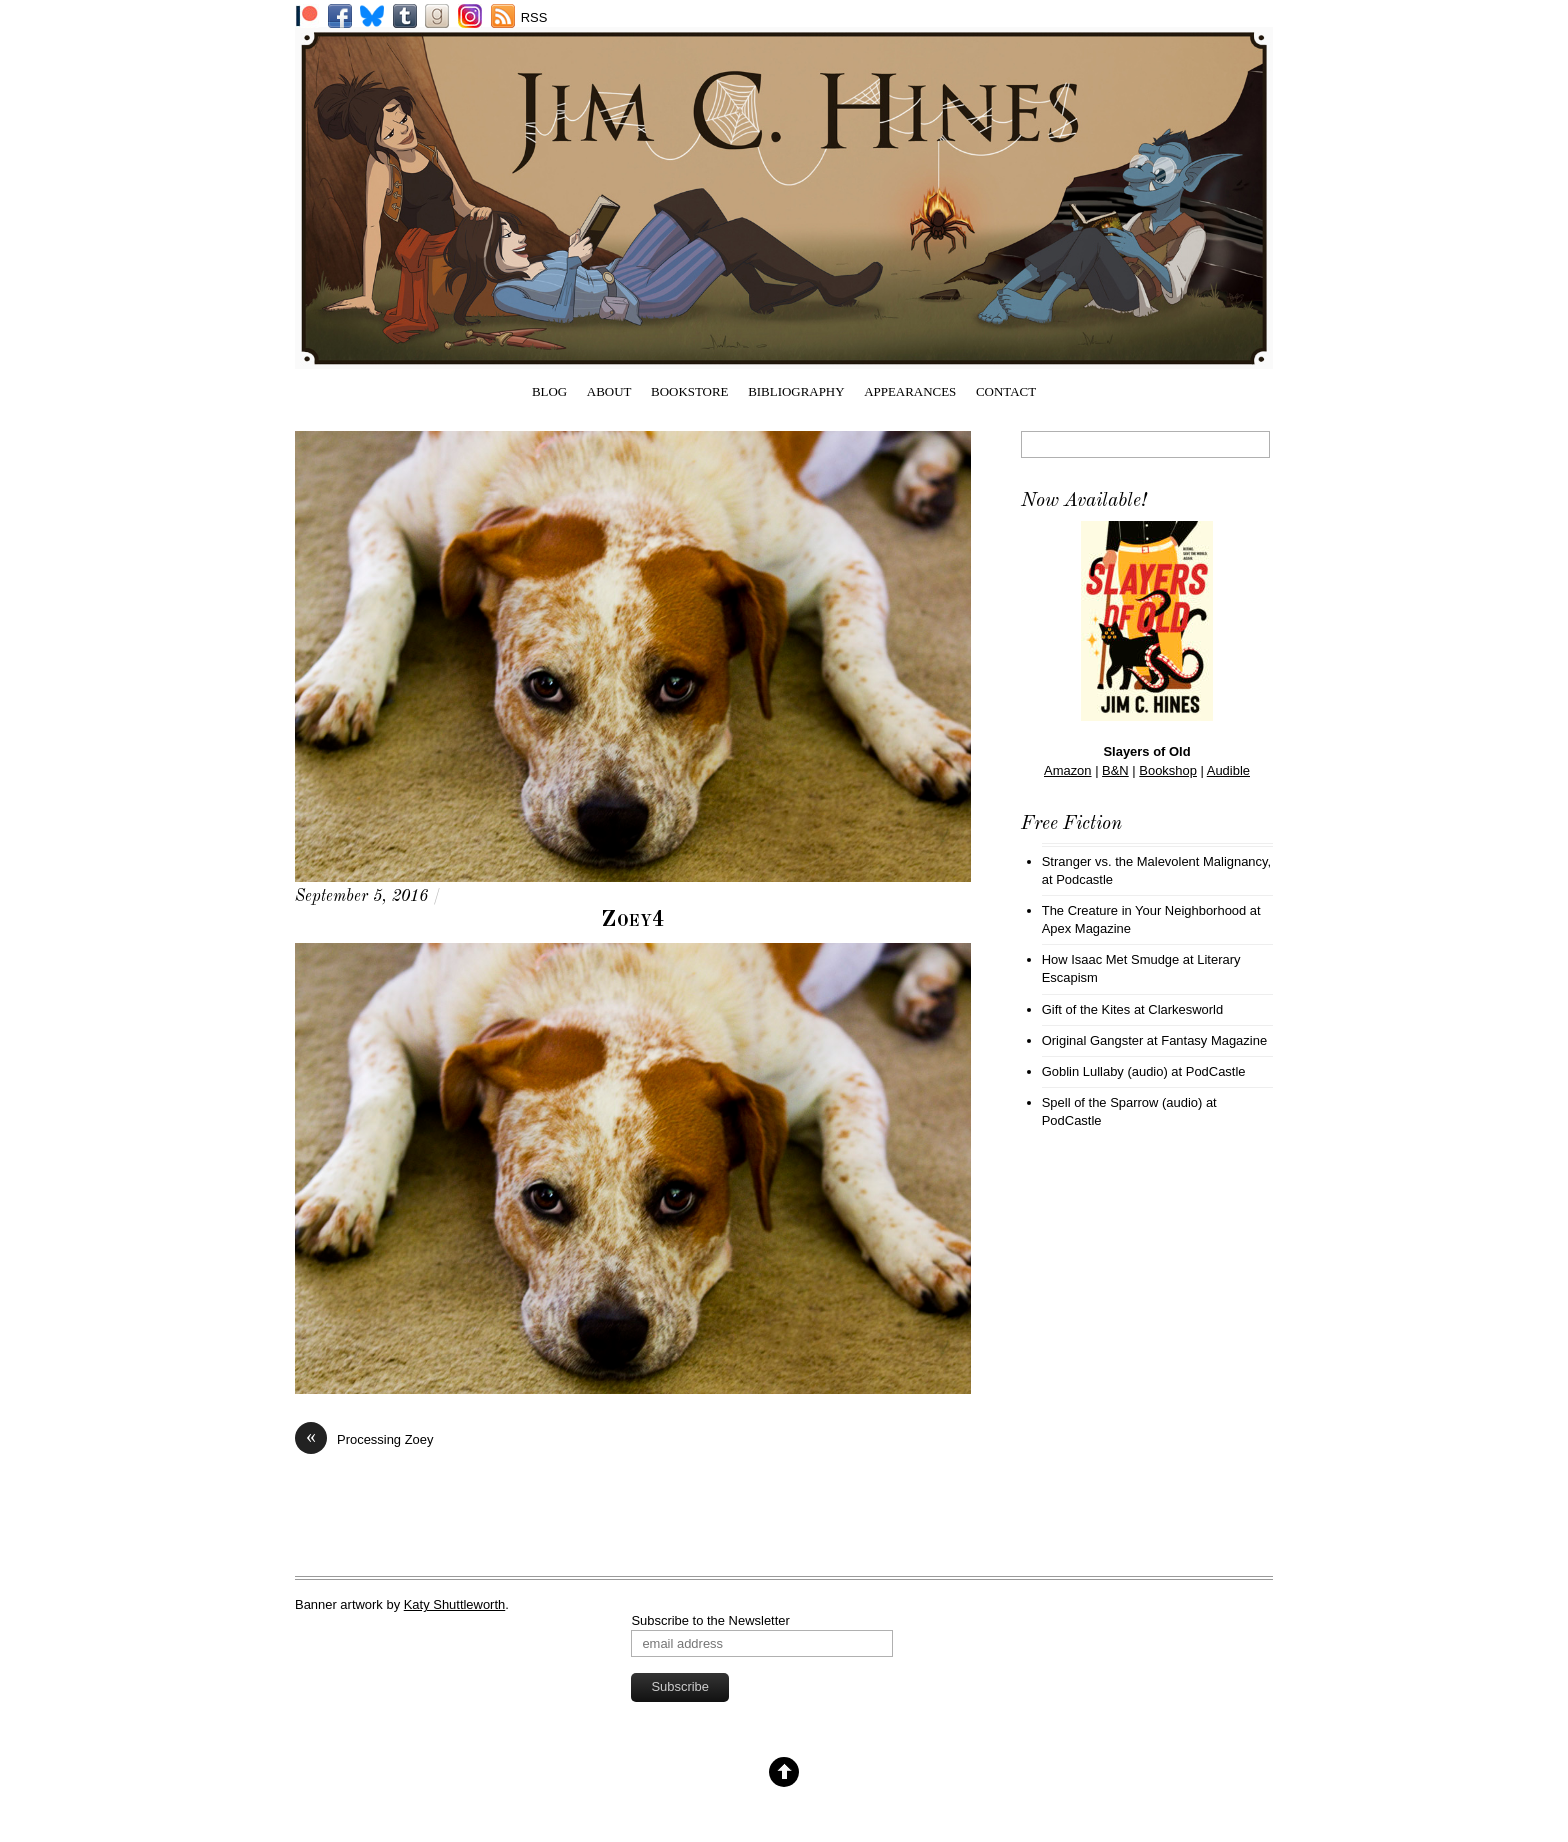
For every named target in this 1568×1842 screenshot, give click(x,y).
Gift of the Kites (1086, 1009)
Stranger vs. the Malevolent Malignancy (1155, 861)
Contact (1006, 391)
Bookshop (1168, 770)
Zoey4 (633, 920)
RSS (534, 17)
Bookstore (690, 391)
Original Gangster (1093, 1040)
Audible (1228, 770)
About (609, 391)
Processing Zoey (364, 1439)
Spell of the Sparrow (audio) (1122, 1102)
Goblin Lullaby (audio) (1105, 1071)
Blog (549, 391)
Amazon (1068, 770)
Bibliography (796, 391)
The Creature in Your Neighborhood (1144, 910)
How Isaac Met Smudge (1111, 959)
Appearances (910, 391)
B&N (1115, 770)
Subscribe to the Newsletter (710, 1620)
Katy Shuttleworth (455, 1604)
